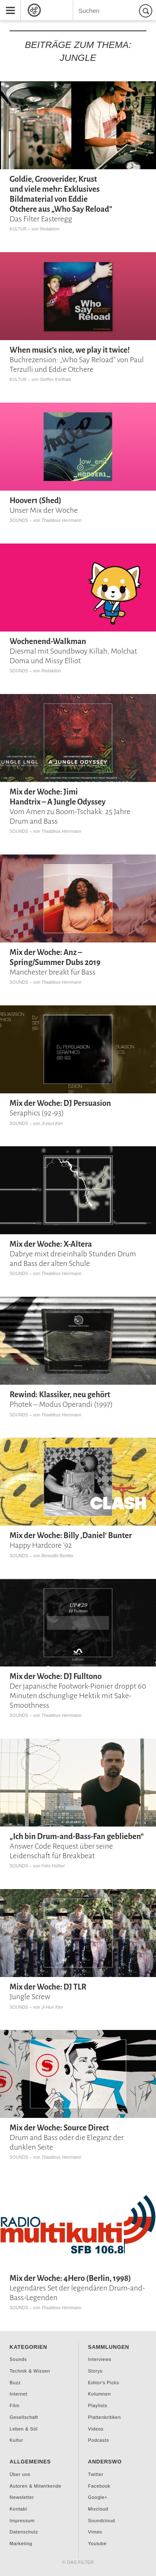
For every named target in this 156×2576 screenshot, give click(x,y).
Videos (96, 2428)
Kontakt (18, 2508)
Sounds (19, 520)
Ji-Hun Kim (51, 1123)
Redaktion (49, 229)
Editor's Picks (103, 2382)
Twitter (96, 2474)
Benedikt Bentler (57, 1556)
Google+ (98, 2497)
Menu (7, 3)
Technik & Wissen (30, 2370)
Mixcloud (98, 2508)
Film (14, 2405)
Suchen (147, 10)
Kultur (18, 229)
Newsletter (22, 2497)
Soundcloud (101, 2520)
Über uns (20, 2474)
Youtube (97, 2543)
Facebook (99, 2485)
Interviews (99, 2359)
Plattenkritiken (104, 2417)
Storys (95, 2370)
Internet (18, 2393)
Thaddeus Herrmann (61, 520)
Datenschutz (24, 2531)
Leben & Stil (23, 2428)
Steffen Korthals (55, 379)
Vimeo (95, 2531)
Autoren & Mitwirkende (35, 2485)
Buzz (15, 2382)
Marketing (21, 2543)
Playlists (97, 2405)
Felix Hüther (53, 1866)
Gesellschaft (24, 2417)
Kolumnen (99, 2393)
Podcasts (98, 2440)
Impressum (22, 2520)
